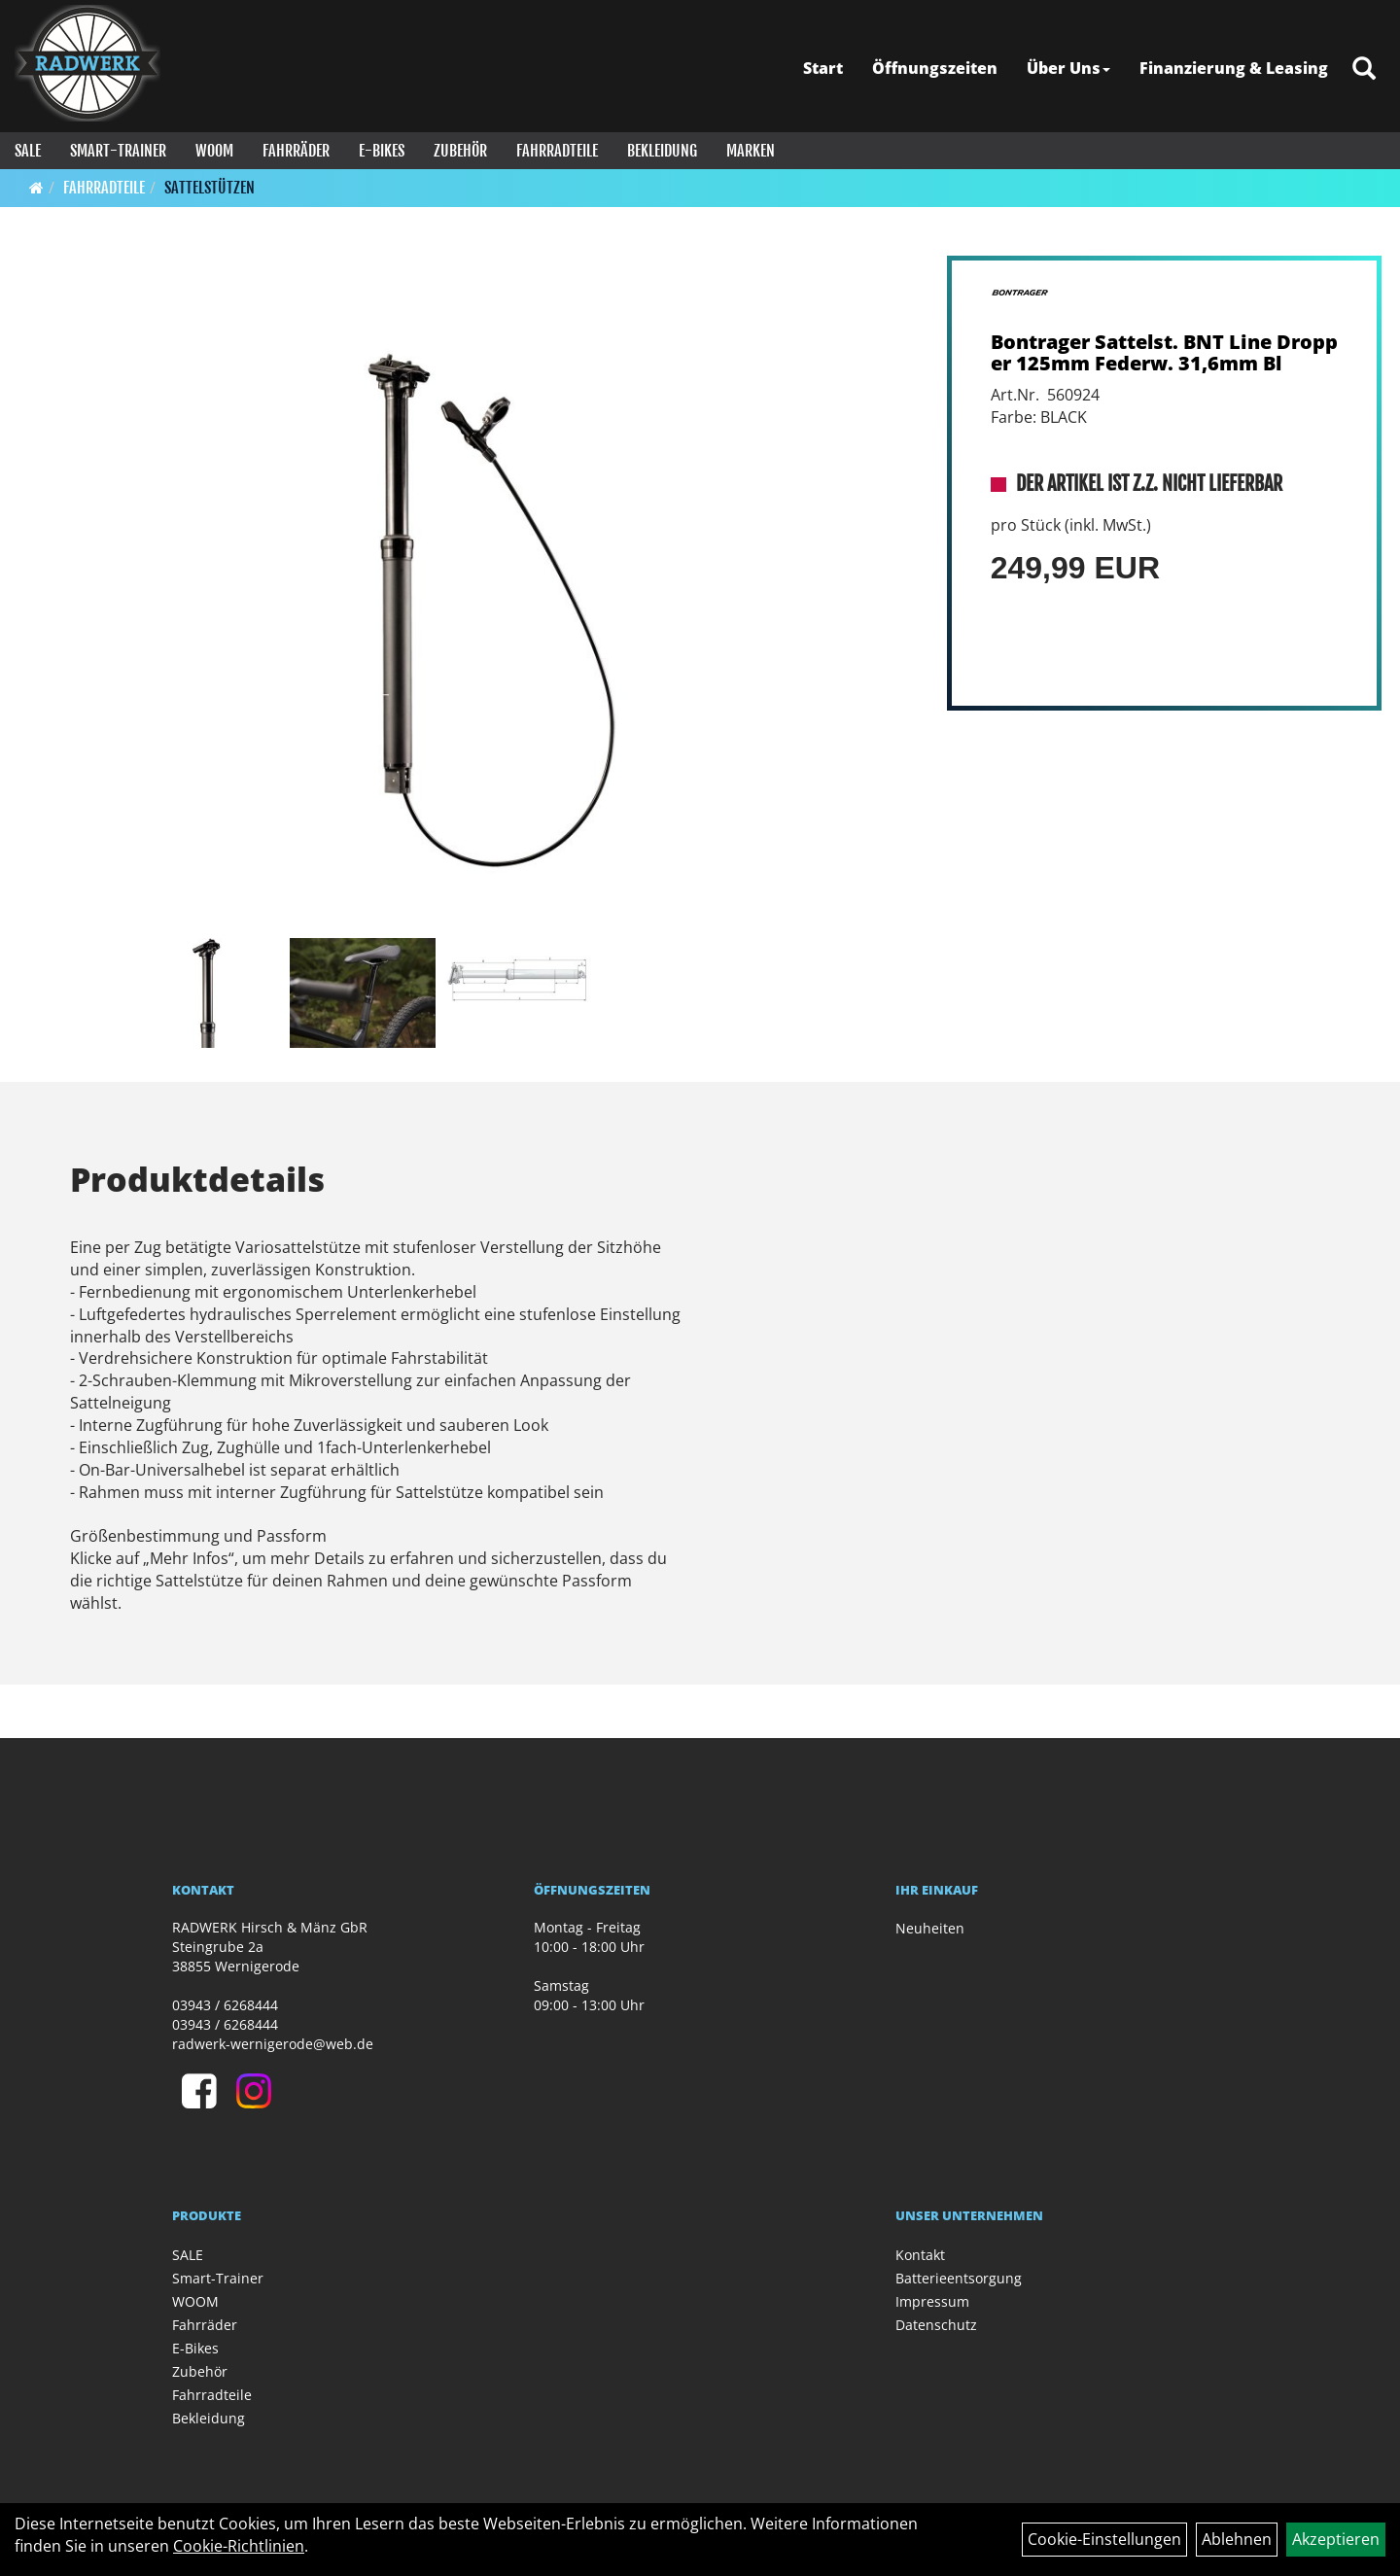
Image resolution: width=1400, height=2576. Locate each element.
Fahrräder (296, 150)
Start (823, 68)
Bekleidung (662, 150)
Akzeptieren (1336, 2539)
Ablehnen (1237, 2539)
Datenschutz (936, 2324)
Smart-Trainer (118, 150)
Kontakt (920, 2254)
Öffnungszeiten (935, 68)
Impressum (932, 2301)
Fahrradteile (557, 150)
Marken (750, 150)
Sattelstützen (209, 187)
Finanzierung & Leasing (1233, 68)
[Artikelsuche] (1364, 69)
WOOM (214, 150)
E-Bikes (381, 150)
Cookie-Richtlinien (238, 2546)
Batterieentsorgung (958, 2278)
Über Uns (1068, 68)
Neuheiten (929, 1928)
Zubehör (460, 150)
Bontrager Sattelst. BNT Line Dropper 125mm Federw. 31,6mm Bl (1164, 352)
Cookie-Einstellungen (1104, 2539)
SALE (28, 150)
